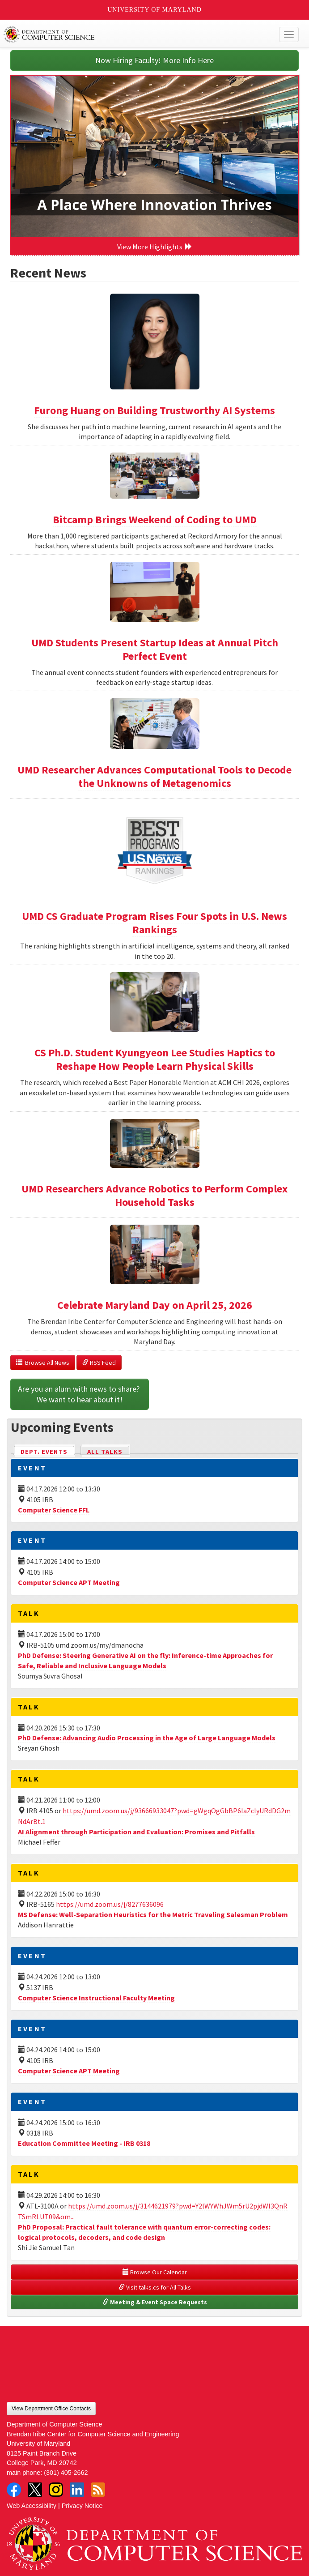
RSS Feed (99, 1362)
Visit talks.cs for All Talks (155, 2287)
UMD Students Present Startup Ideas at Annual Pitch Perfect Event (154, 649)
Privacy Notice (82, 2505)
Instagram (56, 2489)
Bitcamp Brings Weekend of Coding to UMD (155, 519)
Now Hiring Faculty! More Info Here (154, 60)
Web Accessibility (31, 2505)
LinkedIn (77, 2489)
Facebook (14, 2489)
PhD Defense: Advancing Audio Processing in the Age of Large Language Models (146, 1737)
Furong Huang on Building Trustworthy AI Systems (154, 410)
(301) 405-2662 (66, 2472)
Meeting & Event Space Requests (154, 2302)
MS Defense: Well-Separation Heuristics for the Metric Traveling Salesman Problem (153, 1914)
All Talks (105, 1452)
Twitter (35, 2489)
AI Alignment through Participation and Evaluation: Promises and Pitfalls (136, 1831)
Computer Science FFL (53, 1509)
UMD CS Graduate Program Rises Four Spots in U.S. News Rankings (154, 922)
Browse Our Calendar (155, 2272)
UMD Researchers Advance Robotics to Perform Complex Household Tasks (154, 1195)
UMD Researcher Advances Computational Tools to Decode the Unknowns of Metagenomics (154, 776)
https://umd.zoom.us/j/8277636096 (110, 1904)
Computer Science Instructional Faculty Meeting (96, 1997)
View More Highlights (154, 246)
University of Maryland (154, 9)
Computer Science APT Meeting (69, 1582)
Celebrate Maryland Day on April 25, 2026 (154, 1305)
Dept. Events (48, 1451)
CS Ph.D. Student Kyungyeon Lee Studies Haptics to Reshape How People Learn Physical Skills (154, 1059)
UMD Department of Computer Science (124, 34)
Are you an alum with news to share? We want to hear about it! (79, 1394)
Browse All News (42, 1362)
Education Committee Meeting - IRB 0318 (84, 2143)
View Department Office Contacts (51, 2408)
